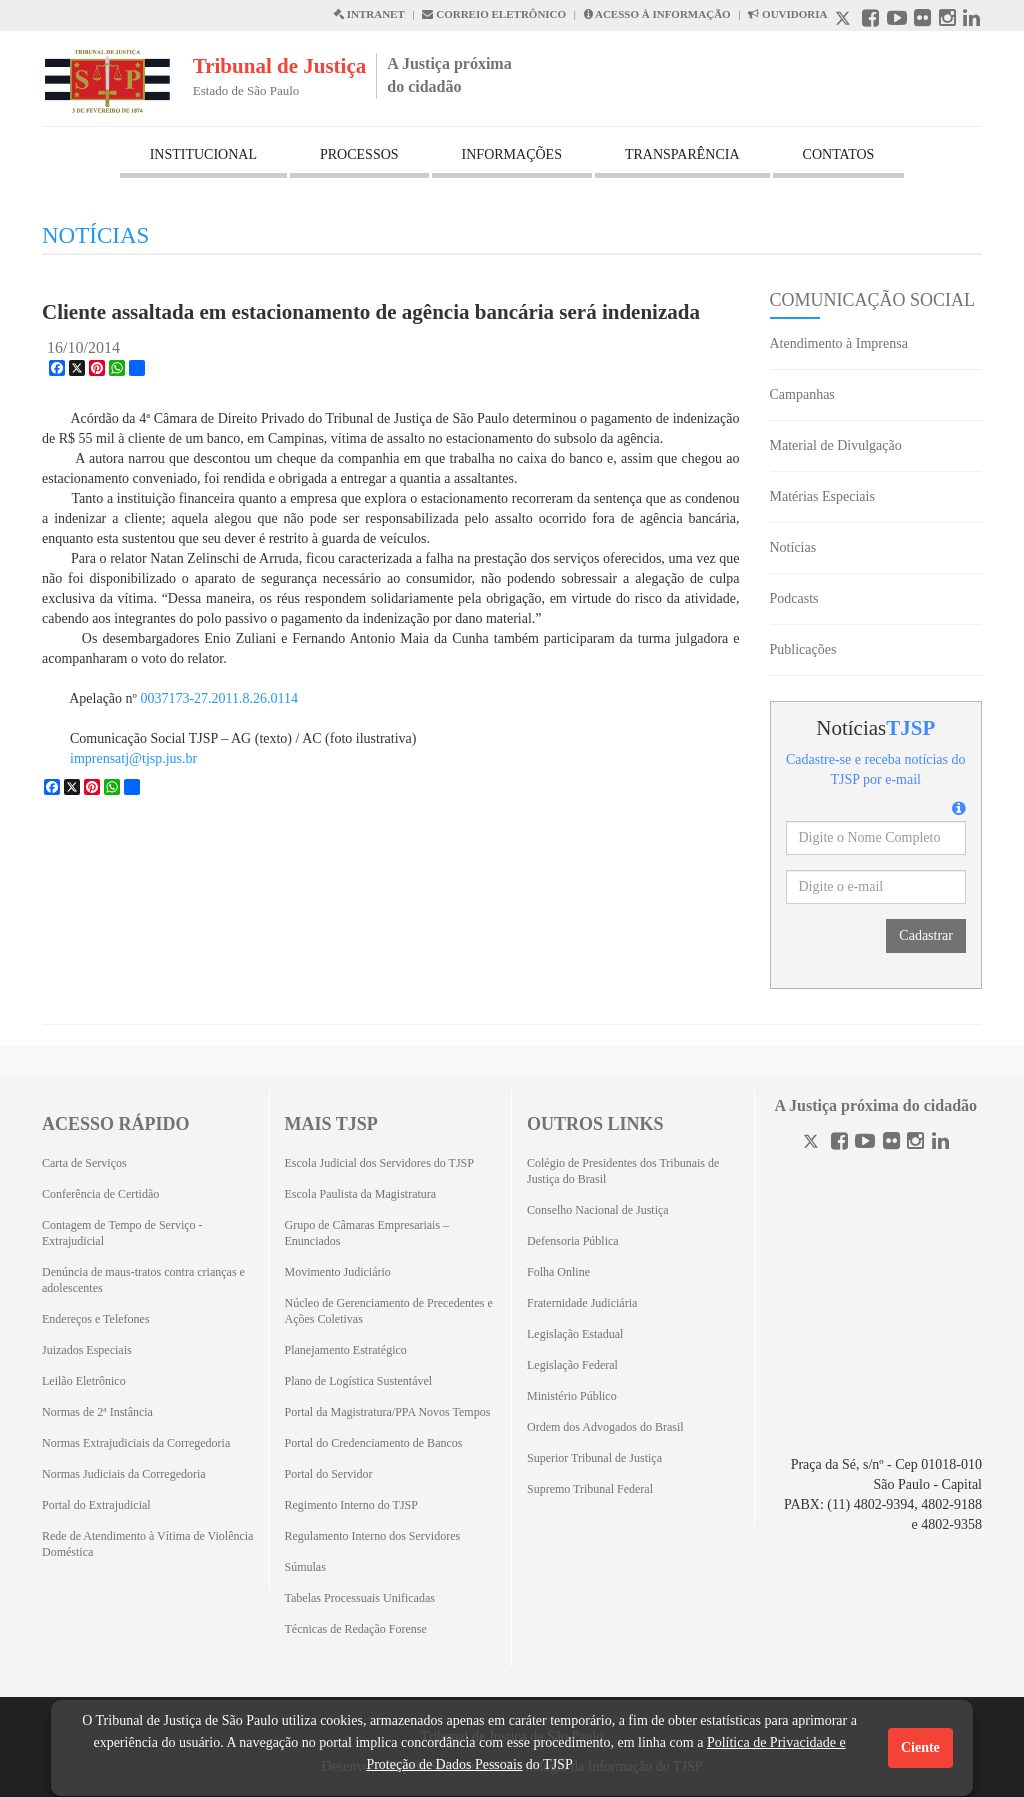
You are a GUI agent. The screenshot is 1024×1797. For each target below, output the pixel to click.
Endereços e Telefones (96, 1319)
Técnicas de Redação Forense (356, 1629)
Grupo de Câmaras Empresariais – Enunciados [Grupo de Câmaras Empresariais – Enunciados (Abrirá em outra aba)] (367, 1233)
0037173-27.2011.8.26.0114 (219, 698)
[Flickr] (891, 1143)
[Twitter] (813, 1143)
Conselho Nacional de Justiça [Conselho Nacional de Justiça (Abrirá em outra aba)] (598, 1210)
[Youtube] (865, 1143)
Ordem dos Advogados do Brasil (605, 1427)
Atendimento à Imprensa (839, 343)
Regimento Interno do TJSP (351, 1505)
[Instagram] (915, 1143)
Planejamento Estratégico (346, 1350)
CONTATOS (839, 154)
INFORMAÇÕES (512, 154)
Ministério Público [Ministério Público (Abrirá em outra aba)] (572, 1396)
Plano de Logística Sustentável (359, 1381)
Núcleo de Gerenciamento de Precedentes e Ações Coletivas (389, 1311)
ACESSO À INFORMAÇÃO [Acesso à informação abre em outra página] (657, 14)
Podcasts (794, 598)
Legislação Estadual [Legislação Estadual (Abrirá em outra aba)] (575, 1334)
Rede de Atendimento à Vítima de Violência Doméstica (147, 1544)
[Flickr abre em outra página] (922, 20)
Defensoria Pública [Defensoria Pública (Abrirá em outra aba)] (573, 1241)
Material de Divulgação (836, 445)
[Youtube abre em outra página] (897, 20)
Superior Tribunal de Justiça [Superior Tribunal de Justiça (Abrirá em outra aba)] (594, 1458)
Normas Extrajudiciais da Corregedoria (136, 1443)
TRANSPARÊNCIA (682, 154)
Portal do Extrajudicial (96, 1505)
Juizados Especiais (87, 1350)
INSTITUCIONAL (203, 154)
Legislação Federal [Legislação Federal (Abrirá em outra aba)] (572, 1365)
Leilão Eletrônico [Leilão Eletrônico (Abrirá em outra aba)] (84, 1381)
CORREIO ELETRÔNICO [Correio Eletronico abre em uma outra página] (494, 14)
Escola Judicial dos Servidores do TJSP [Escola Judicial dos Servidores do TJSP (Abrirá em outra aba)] (379, 1163)
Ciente (920, 1747)
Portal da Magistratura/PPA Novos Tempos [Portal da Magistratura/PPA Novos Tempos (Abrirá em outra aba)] (388, 1412)
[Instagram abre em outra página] (947, 20)
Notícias (793, 547)
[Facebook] (839, 1143)
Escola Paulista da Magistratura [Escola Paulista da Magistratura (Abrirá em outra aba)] (361, 1194)
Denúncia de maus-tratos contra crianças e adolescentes (143, 1280)
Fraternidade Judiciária (582, 1303)
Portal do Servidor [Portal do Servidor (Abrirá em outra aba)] (329, 1474)
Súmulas (305, 1567)
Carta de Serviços (84, 1163)
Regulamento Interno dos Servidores (373, 1536)
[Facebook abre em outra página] (870, 20)
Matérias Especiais (822, 496)
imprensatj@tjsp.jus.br (133, 758)
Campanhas (802, 394)
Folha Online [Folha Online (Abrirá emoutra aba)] (558, 1272)
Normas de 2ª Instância (97, 1412)
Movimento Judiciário (338, 1272)
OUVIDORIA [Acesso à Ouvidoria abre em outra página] (787, 14)
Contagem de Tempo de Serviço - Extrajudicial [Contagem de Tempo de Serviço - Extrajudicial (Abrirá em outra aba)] (122, 1233)
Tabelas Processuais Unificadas (360, 1598)
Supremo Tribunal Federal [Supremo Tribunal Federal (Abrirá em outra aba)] (590, 1489)
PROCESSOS (359, 154)
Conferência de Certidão (100, 1194)
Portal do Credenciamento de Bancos (374, 1443)
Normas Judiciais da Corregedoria (124, 1474)
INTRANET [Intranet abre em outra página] (369, 14)
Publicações (803, 649)
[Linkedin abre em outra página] (971, 20)
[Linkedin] (940, 1143)
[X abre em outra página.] (845, 20)
